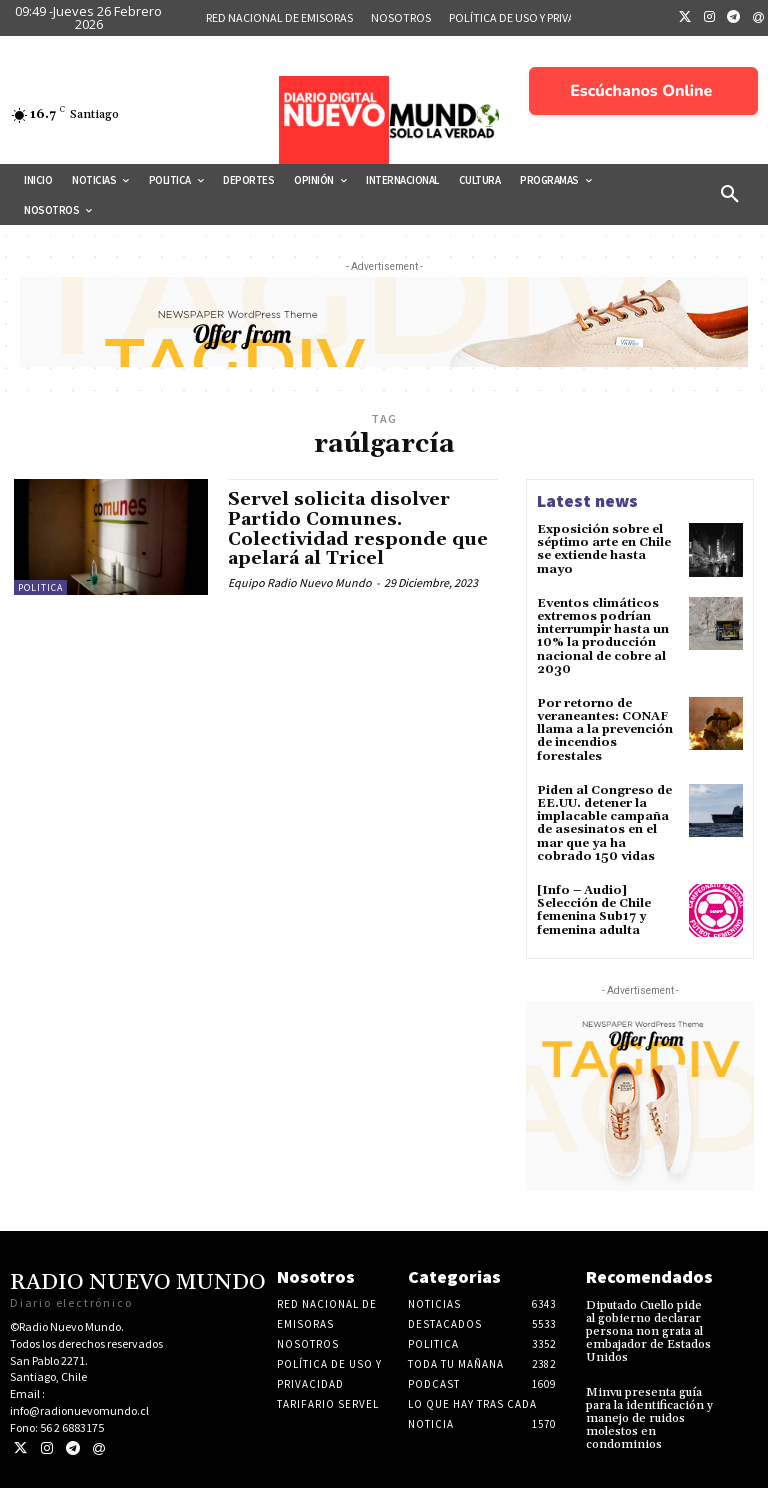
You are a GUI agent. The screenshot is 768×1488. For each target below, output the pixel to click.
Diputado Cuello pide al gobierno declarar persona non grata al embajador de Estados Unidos (648, 1332)
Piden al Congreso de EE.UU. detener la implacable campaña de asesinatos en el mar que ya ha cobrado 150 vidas (604, 823)
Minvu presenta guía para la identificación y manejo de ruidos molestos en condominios (649, 1419)
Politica (40, 587)
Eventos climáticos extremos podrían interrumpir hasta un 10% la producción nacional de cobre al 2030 (603, 636)
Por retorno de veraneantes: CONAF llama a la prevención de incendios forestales (605, 730)
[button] (730, 195)
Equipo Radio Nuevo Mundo (300, 582)
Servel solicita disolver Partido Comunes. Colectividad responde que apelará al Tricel (358, 529)
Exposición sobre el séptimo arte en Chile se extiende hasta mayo (604, 549)
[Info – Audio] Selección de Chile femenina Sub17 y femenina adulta (594, 910)
